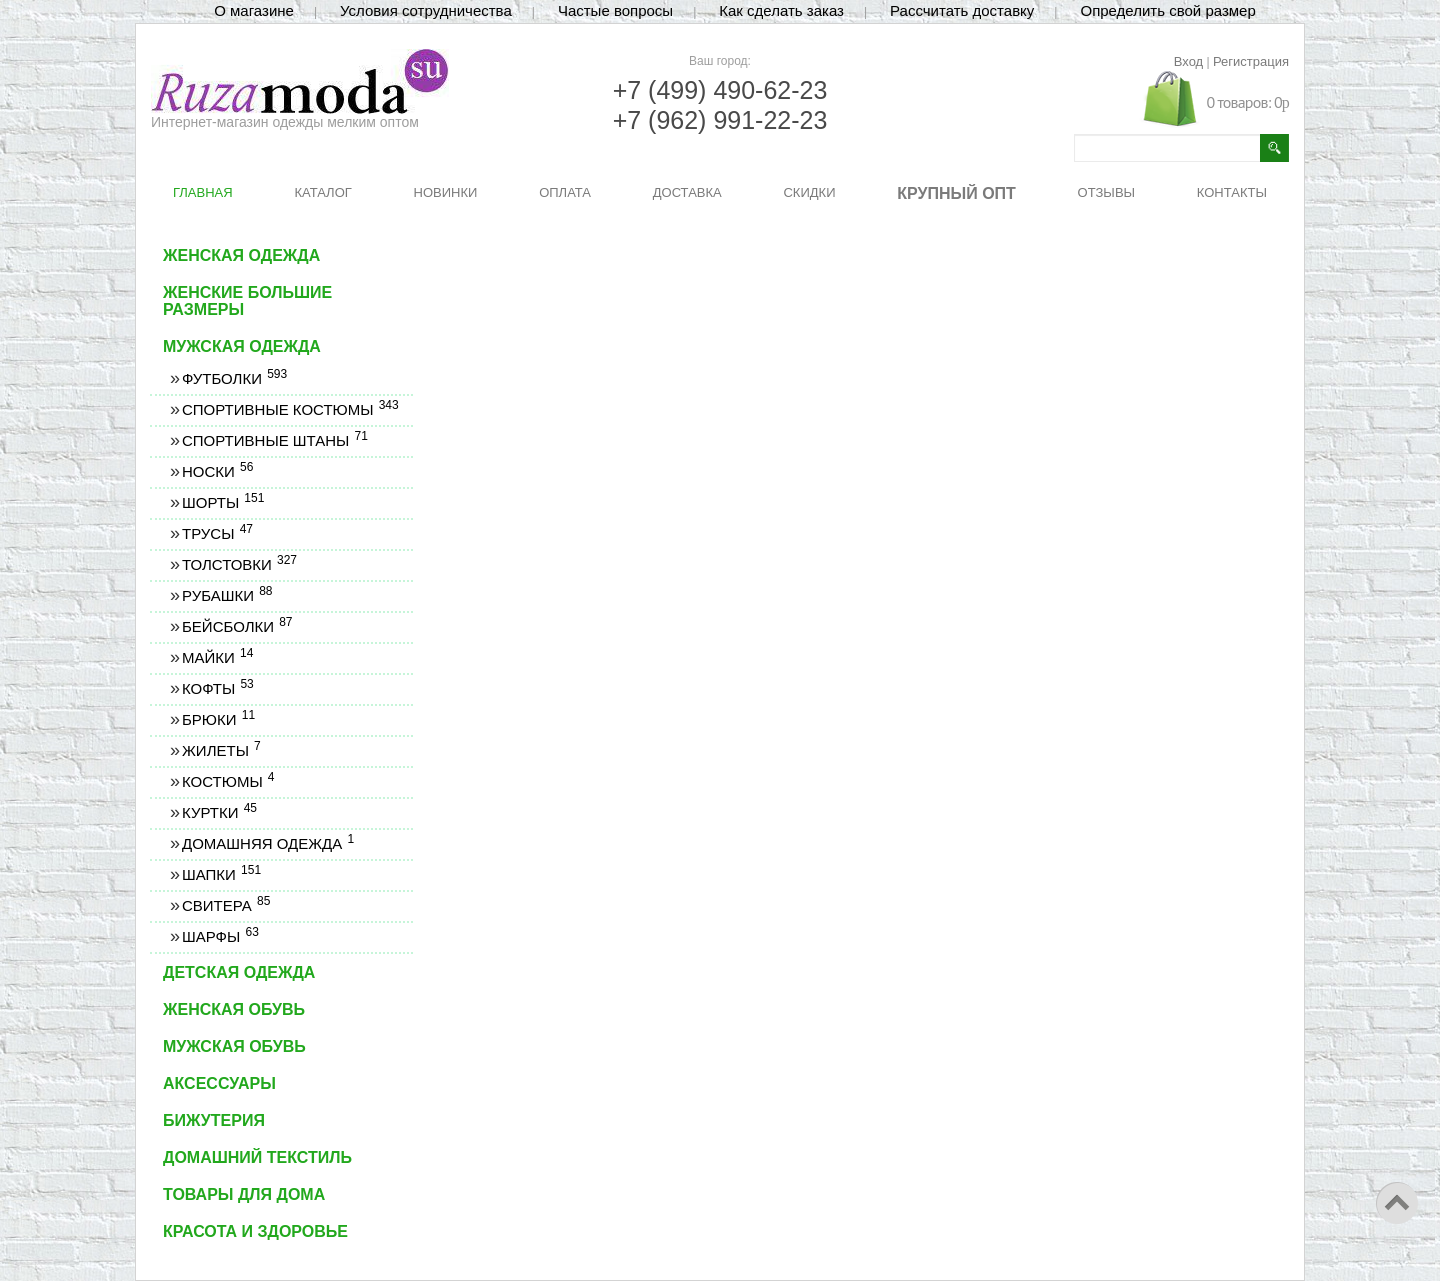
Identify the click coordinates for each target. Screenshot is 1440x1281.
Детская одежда (239, 972)
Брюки (218, 719)
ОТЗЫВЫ (1106, 192)
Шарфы (220, 936)
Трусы (217, 533)
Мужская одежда (242, 346)
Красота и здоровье (255, 1231)
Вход (1188, 61)
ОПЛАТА (565, 192)
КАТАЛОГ (322, 192)
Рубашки (227, 595)
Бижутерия (214, 1120)
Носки (217, 471)
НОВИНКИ (446, 192)
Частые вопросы (615, 10)
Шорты (222, 502)
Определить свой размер (1167, 10)
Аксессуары (219, 1083)
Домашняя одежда (267, 843)
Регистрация (1251, 61)
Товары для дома (244, 1194)
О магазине (254, 10)
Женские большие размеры (247, 301)
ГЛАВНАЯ (203, 192)
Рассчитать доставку (962, 10)
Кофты (217, 688)
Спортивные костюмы (290, 409)
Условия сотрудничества (426, 10)
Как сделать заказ (781, 10)
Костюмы (228, 781)
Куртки (219, 812)
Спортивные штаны (274, 440)
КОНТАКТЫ (1232, 192)
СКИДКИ (809, 192)
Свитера (225, 905)
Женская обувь (234, 1009)
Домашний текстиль (257, 1157)
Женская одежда (241, 255)
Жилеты (221, 750)
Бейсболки (237, 626)
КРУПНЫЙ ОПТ (956, 193)
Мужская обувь (234, 1046)
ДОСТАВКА (687, 192)
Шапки (221, 874)
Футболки (234, 378)
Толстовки (239, 564)
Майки (217, 657)
